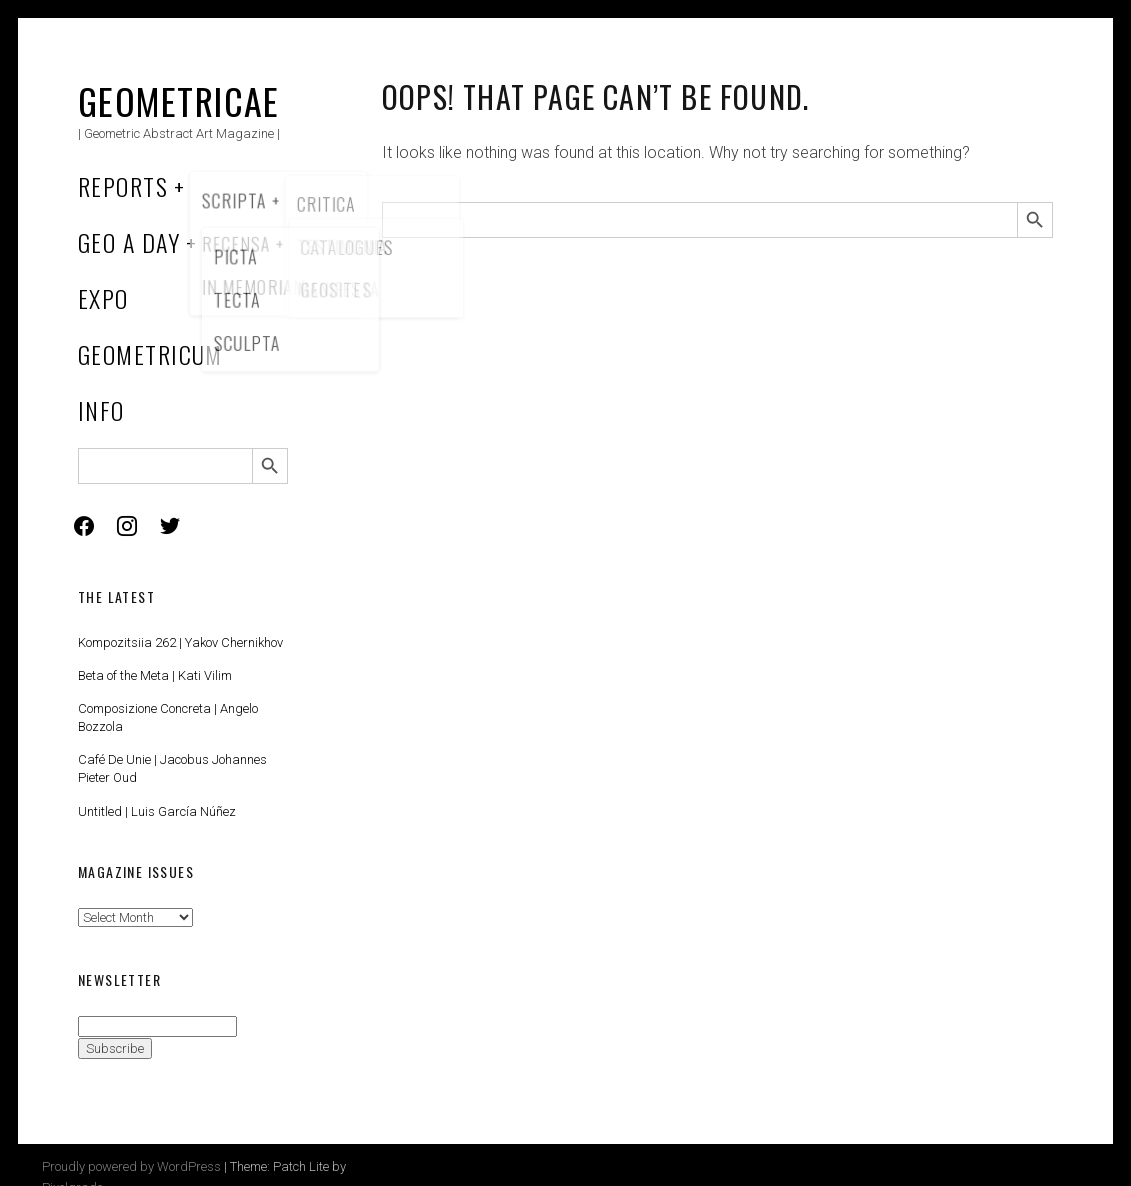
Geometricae (179, 100)
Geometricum (150, 354)
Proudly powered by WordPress (131, 1166)
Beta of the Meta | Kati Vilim (155, 675)
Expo (103, 298)
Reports (123, 186)
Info (101, 410)
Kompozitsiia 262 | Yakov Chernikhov (180, 642)
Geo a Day (129, 242)
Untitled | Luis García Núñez (157, 811)
